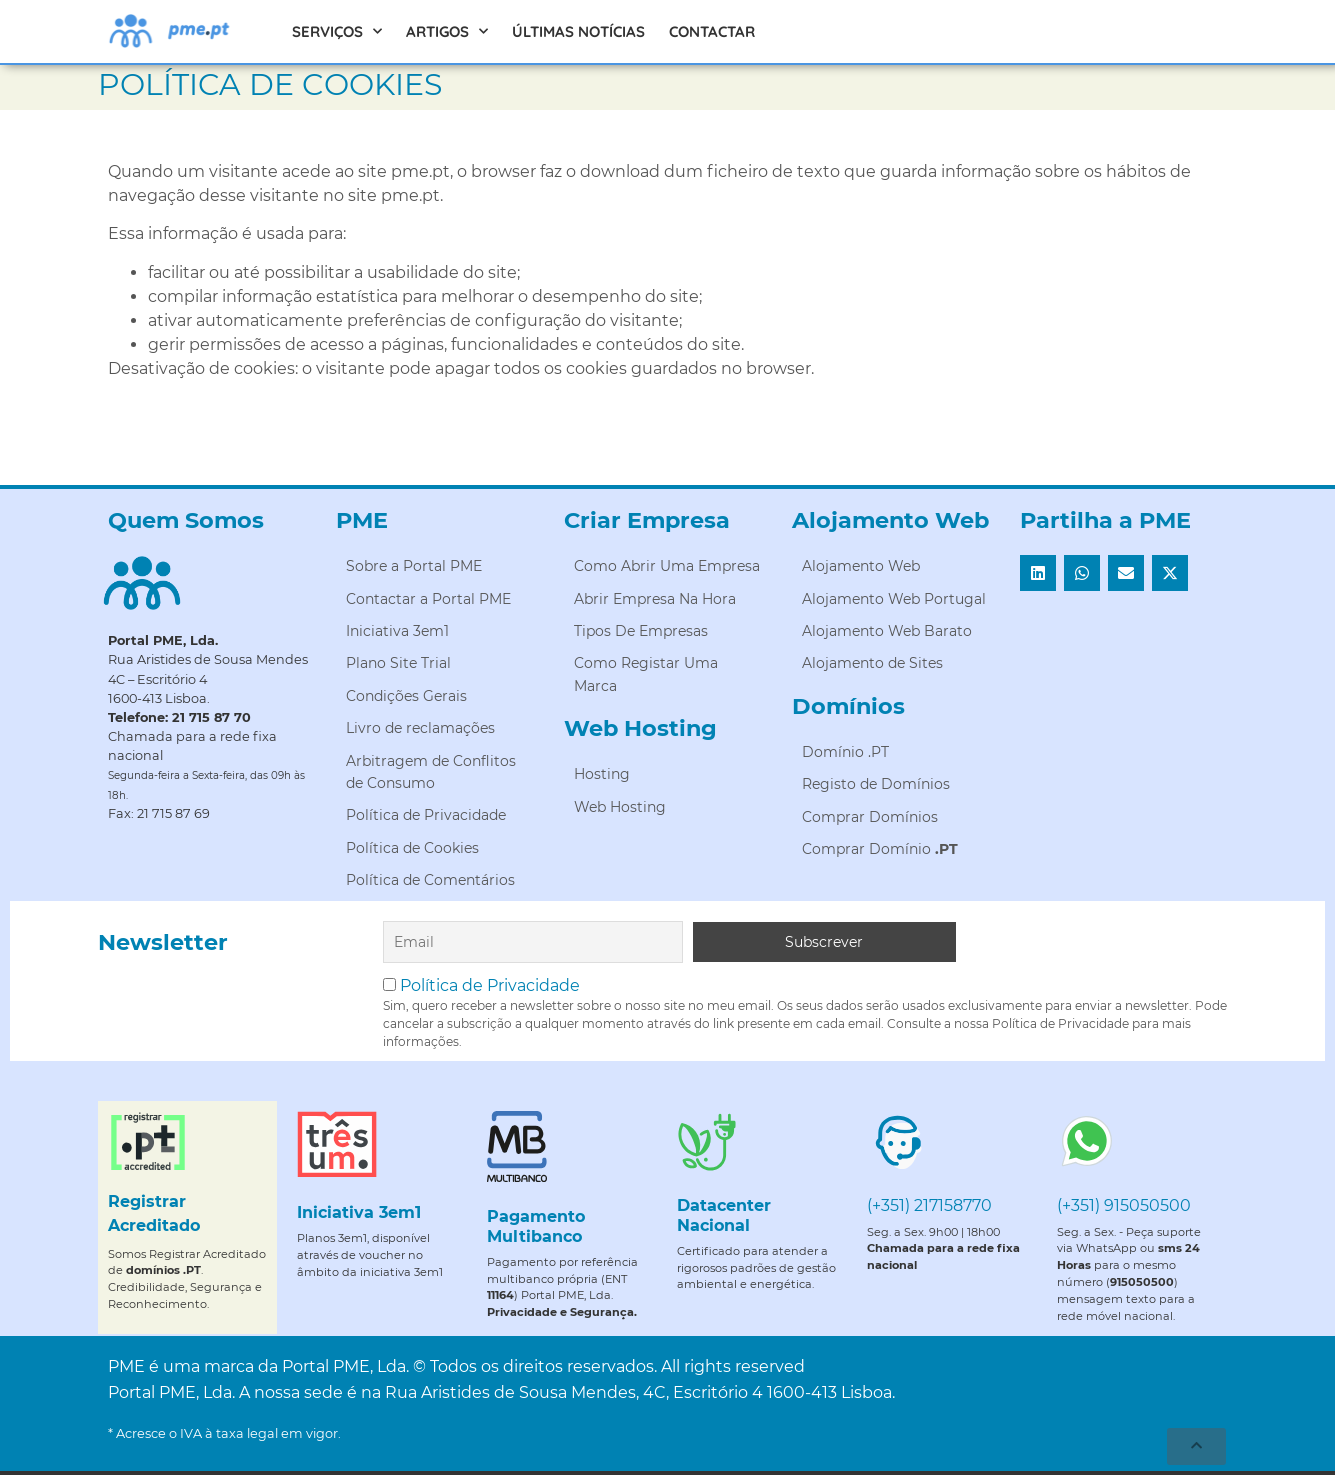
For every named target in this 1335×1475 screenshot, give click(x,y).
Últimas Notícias (578, 31)
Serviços (337, 31)
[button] (1038, 573)
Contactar (712, 31)
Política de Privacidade (490, 985)
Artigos (447, 31)
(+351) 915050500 (1124, 1205)
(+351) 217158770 (929, 1205)
